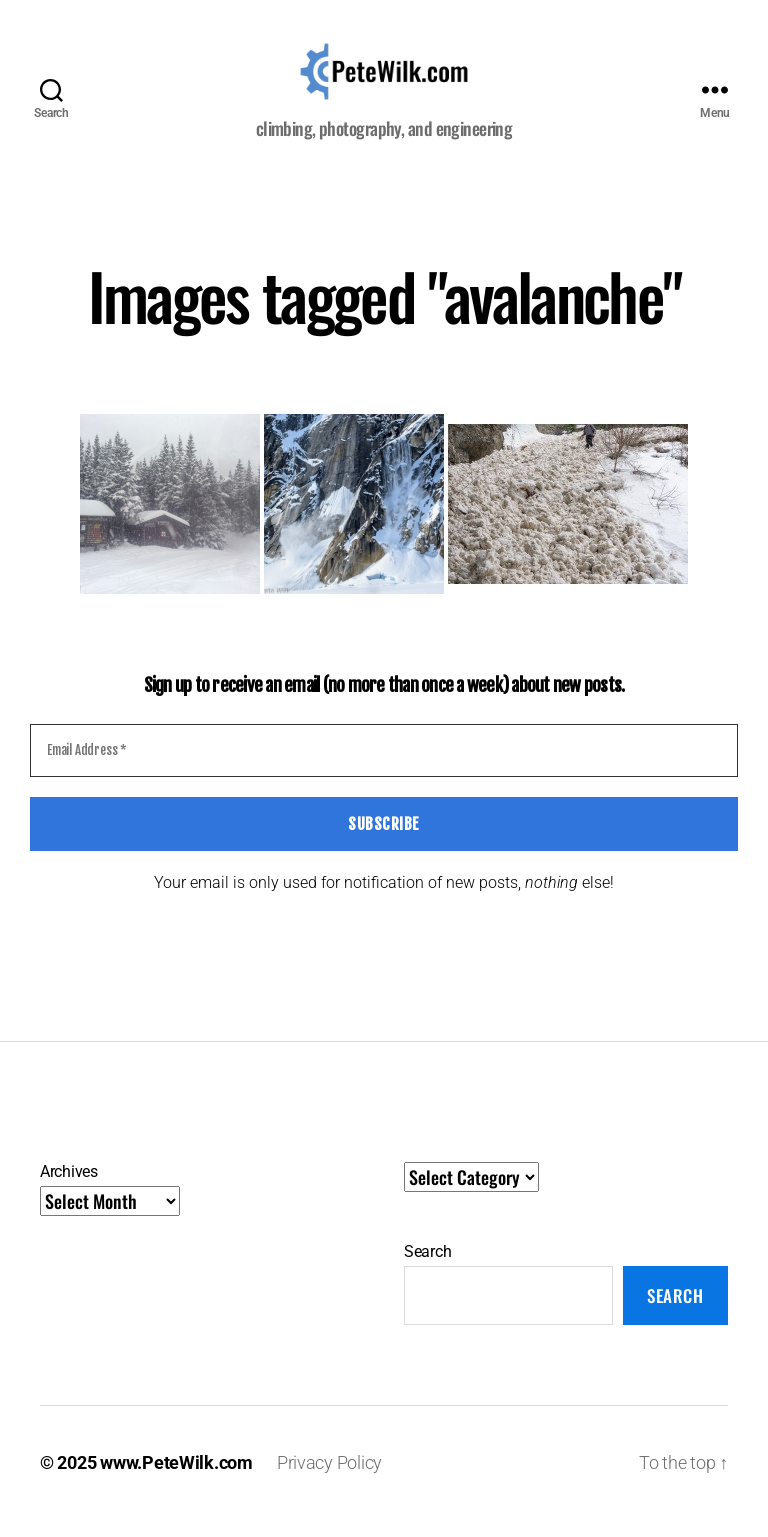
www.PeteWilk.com (176, 1480)
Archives (69, 1190)
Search (427, 1270)
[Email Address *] (384, 769)
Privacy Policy (329, 1480)
